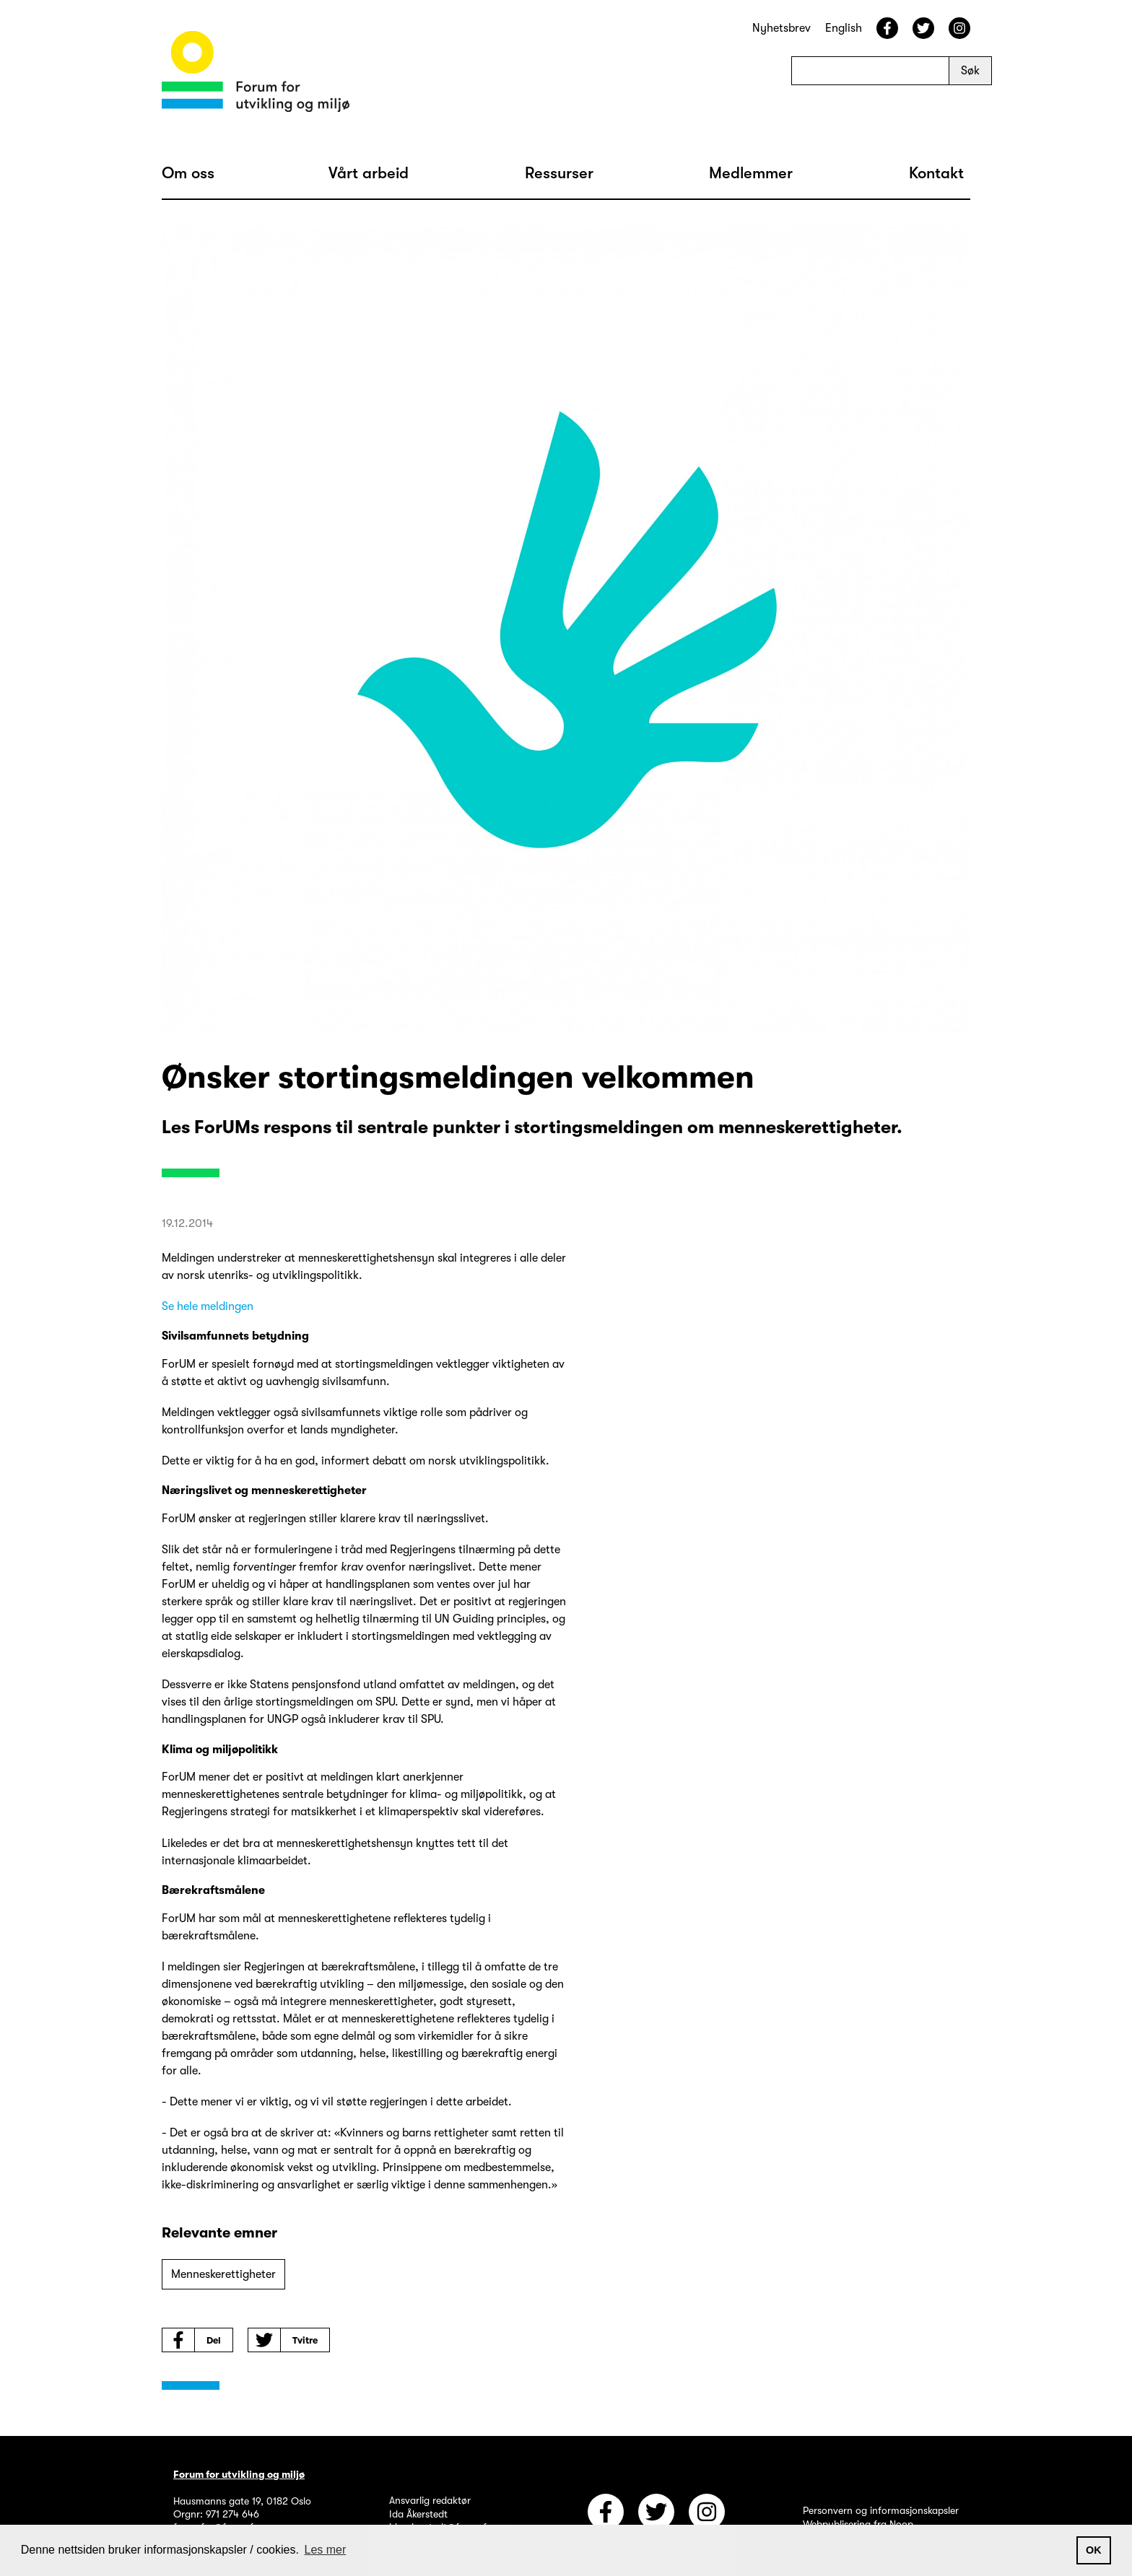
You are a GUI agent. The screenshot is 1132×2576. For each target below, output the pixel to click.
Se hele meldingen (207, 1306)
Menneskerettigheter (223, 2274)
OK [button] (1094, 2550)
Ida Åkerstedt (418, 2514)
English (843, 28)
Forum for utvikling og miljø (239, 2474)
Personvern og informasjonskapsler (881, 2510)
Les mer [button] (326, 2550)
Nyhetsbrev (781, 28)
